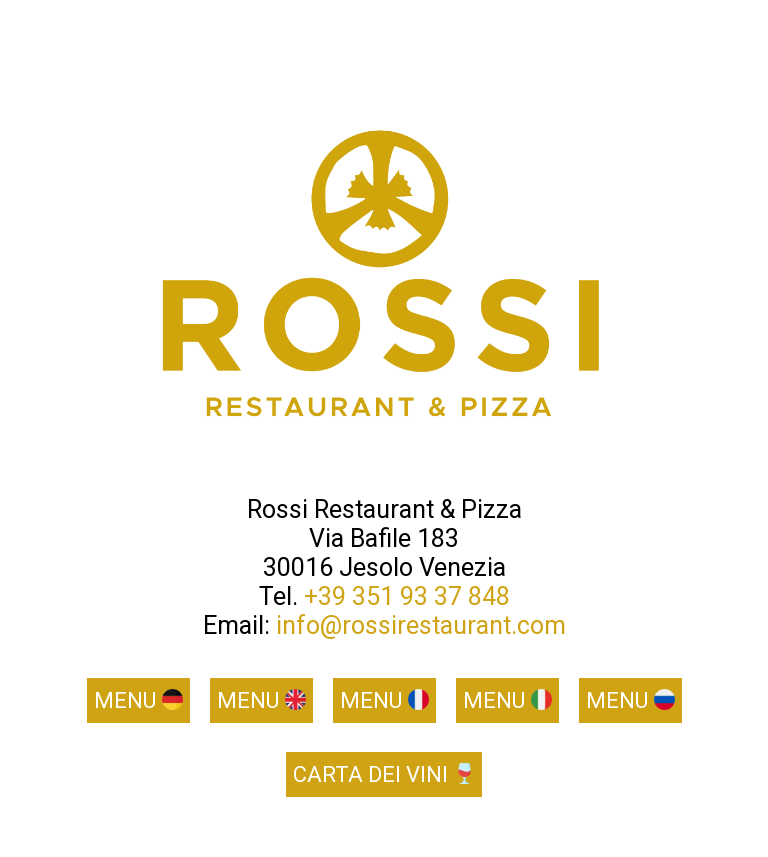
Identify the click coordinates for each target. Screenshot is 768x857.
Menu (138, 700)
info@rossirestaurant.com (421, 625)
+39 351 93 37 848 (407, 596)
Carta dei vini (384, 774)
